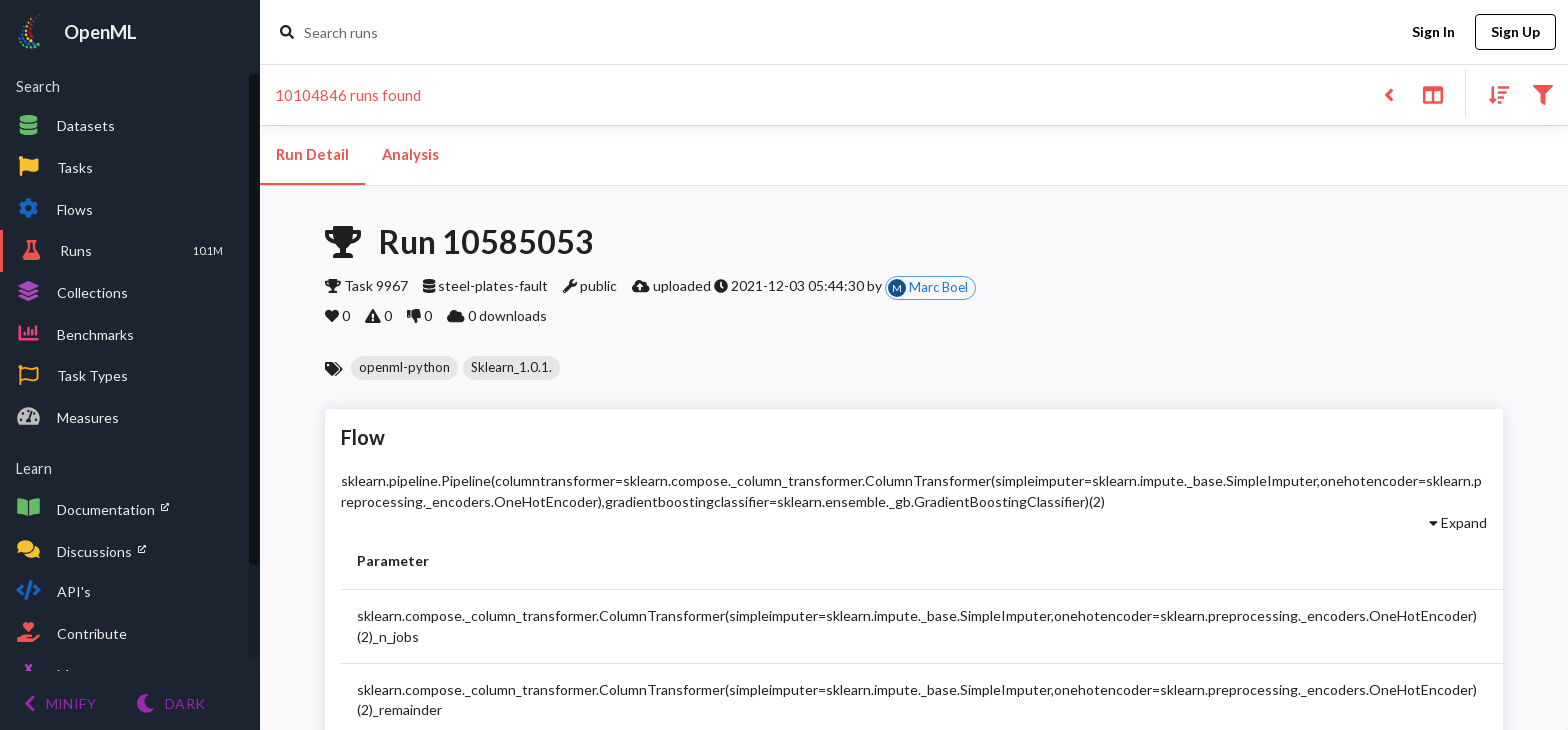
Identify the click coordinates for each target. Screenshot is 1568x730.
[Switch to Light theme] (170, 703)
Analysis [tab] (410, 155)
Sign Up (1515, 32)
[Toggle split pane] (1432, 93)
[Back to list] (1388, 93)
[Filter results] (1542, 93)
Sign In (1433, 32)
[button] (404, 368)
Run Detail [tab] (312, 155)
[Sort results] (1493, 93)
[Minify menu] (60, 703)
